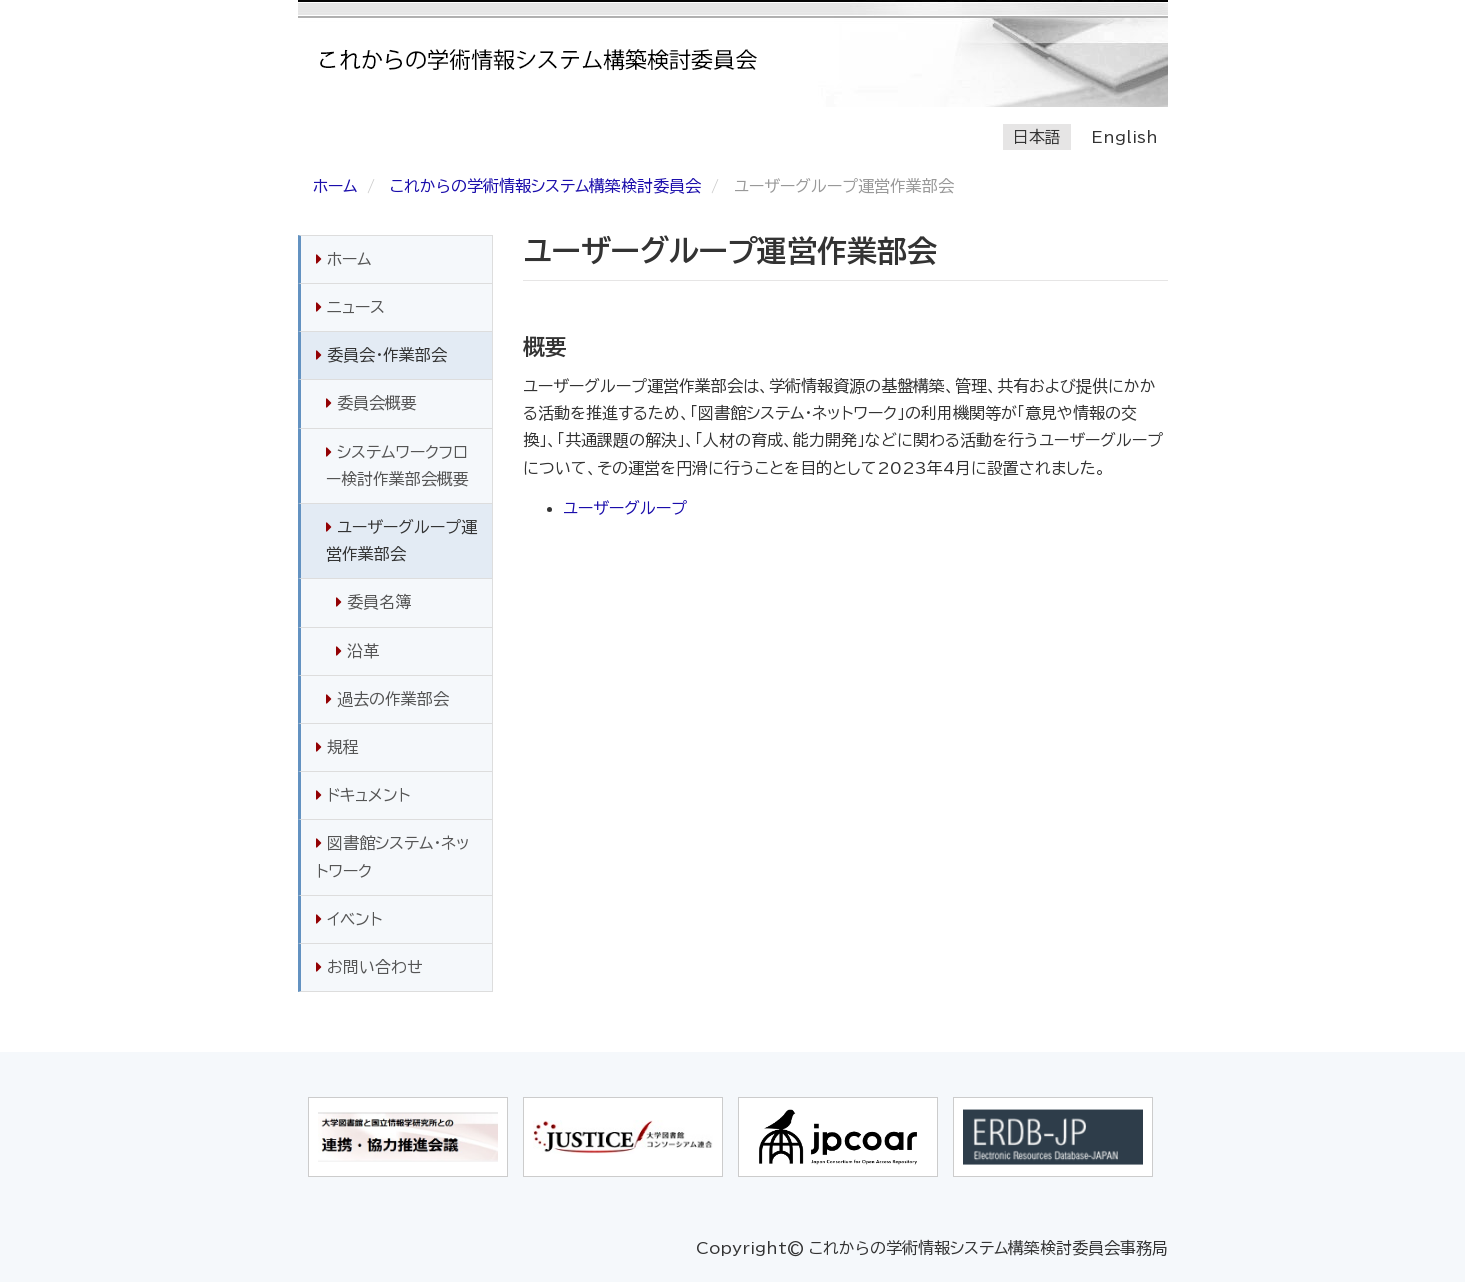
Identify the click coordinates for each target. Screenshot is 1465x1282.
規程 (337, 747)
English (1124, 137)
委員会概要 (371, 403)
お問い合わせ (369, 967)
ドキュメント (363, 795)
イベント (349, 919)
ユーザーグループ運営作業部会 (401, 540)
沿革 (357, 651)
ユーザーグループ (625, 508)
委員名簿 (373, 602)
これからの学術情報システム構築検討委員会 (545, 186)
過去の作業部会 (387, 699)
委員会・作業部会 (381, 355)
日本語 (1037, 137)
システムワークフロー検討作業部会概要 (397, 465)
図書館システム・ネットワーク (393, 856)
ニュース (350, 307)
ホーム (335, 186)
